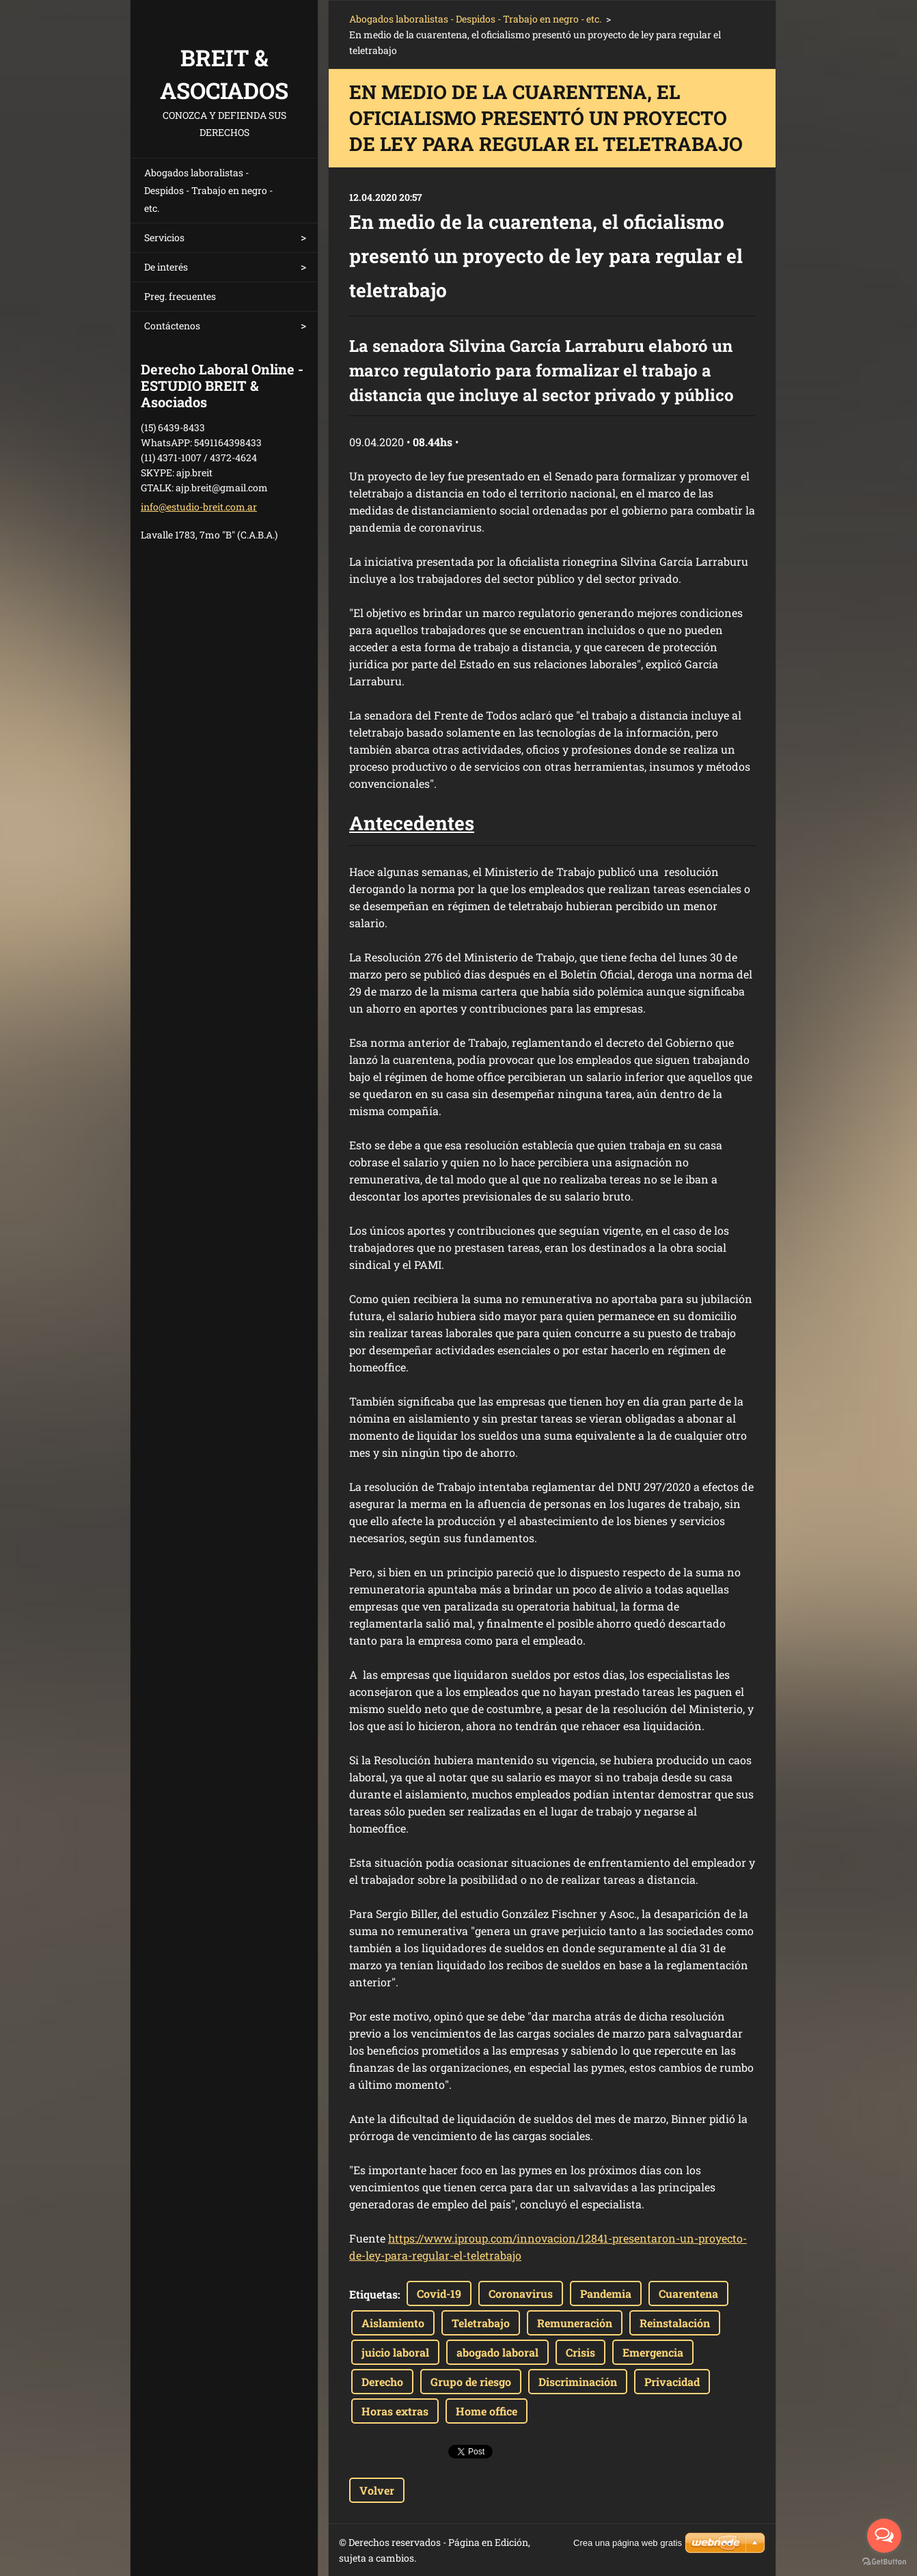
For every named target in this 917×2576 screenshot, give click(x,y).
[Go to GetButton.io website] (884, 2562)
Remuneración (574, 2323)
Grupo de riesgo (470, 2381)
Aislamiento (392, 2323)
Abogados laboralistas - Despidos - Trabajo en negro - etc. (208, 190)
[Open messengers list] (884, 2536)
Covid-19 (439, 2293)
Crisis (580, 2352)
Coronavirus (521, 2293)
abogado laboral (497, 2352)
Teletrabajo (481, 2323)
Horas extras (394, 2411)
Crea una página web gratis (627, 2543)
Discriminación (577, 2381)
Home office (486, 2411)
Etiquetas (373, 2294)
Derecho (382, 2381)
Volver (376, 2490)
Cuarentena (688, 2293)
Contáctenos (172, 325)
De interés (166, 266)
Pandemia (605, 2293)
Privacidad (672, 2381)
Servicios (164, 237)
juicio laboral (395, 2352)
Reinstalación (675, 2323)
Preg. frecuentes (180, 296)
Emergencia (652, 2352)
